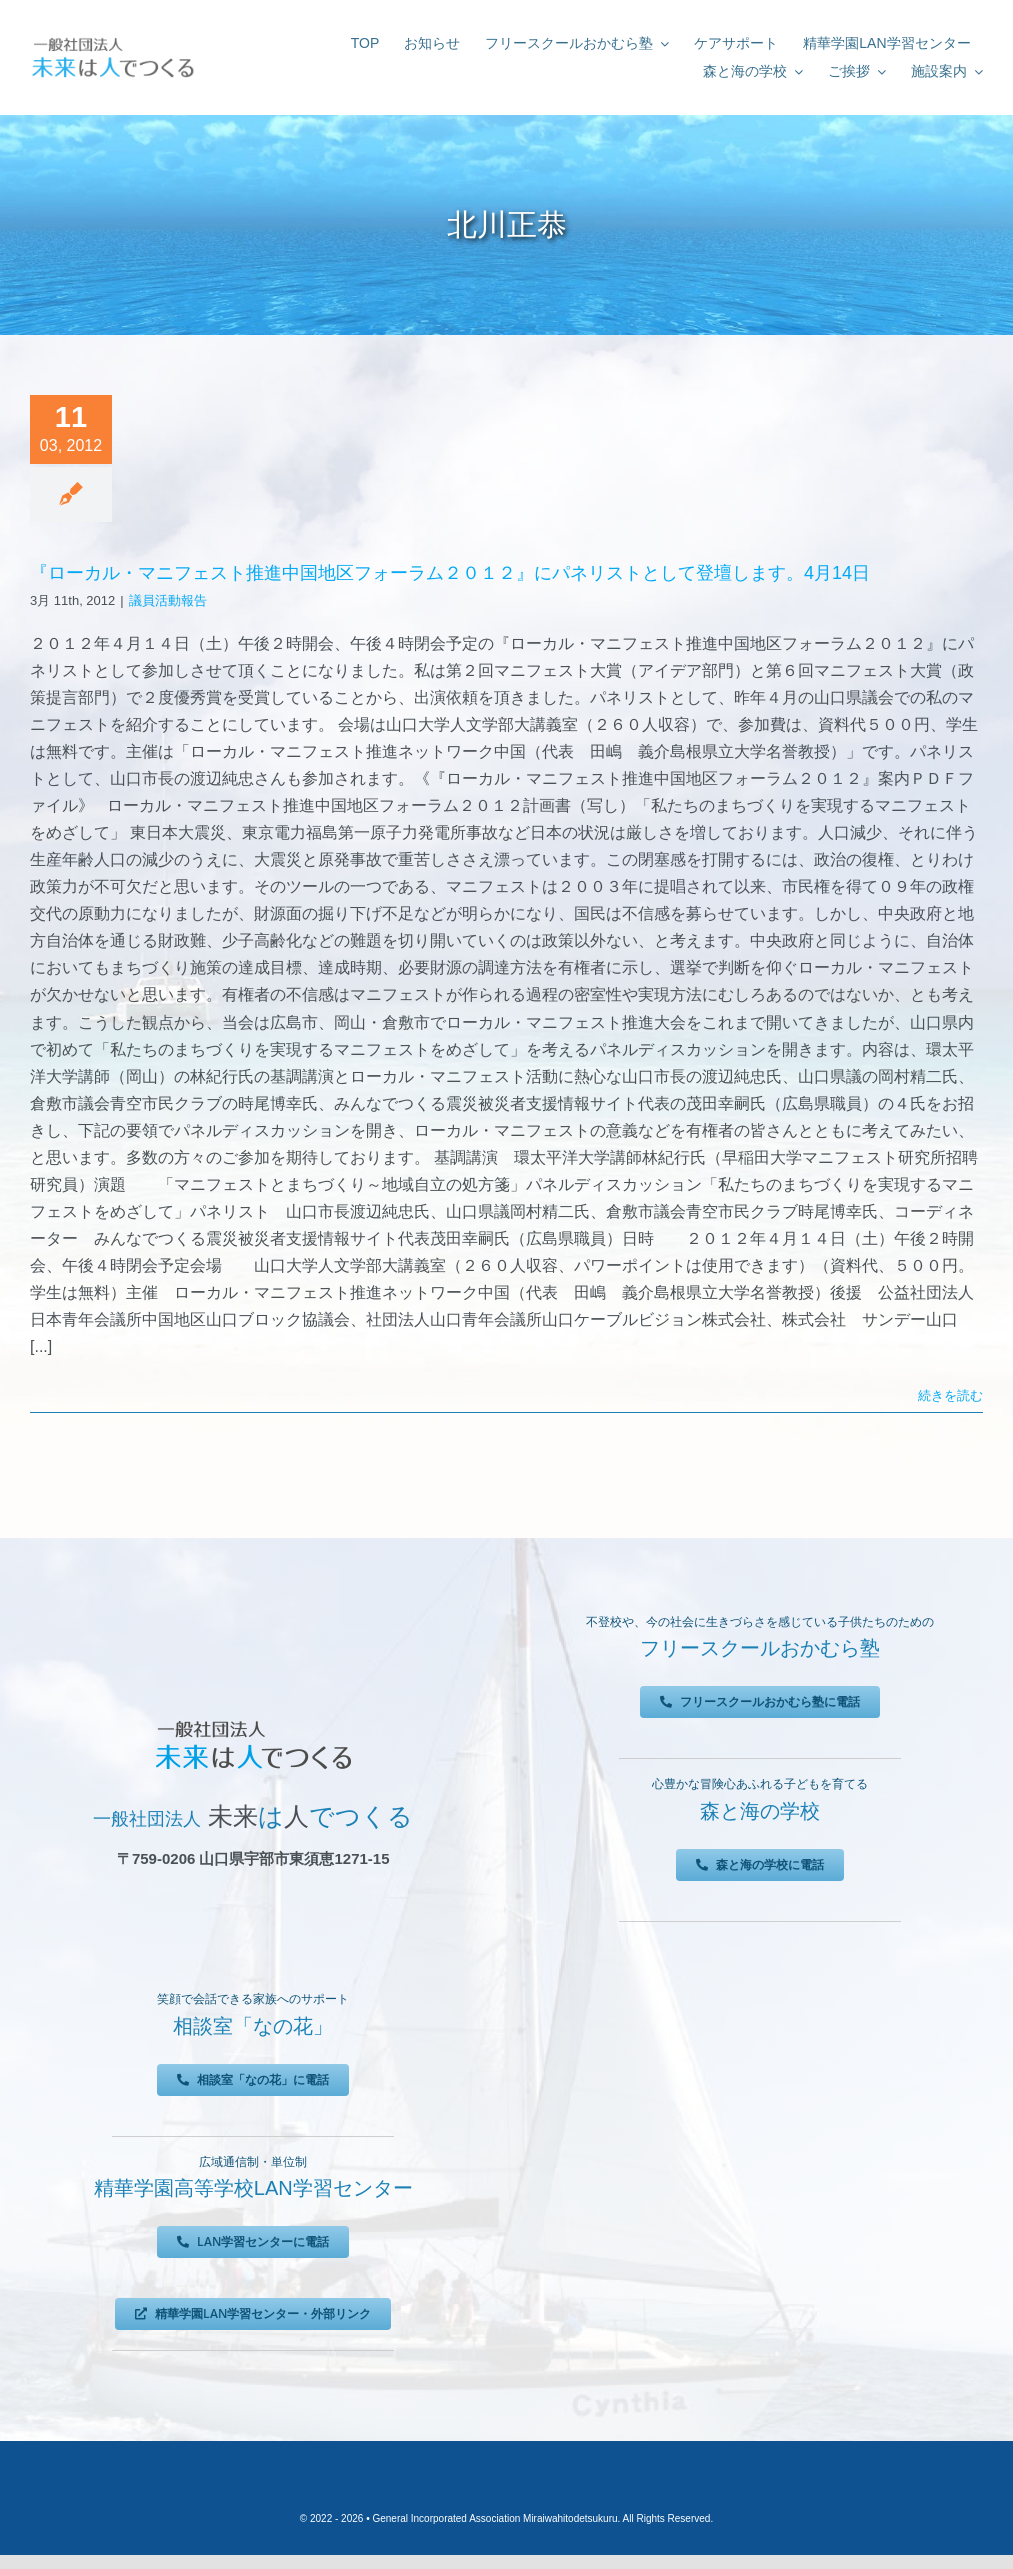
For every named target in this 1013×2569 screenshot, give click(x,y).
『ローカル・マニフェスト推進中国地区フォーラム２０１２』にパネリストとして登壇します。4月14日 (450, 573)
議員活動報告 (168, 600)
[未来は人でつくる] (112, 39)
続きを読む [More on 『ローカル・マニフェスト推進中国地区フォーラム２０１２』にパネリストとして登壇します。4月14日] (950, 1395)
